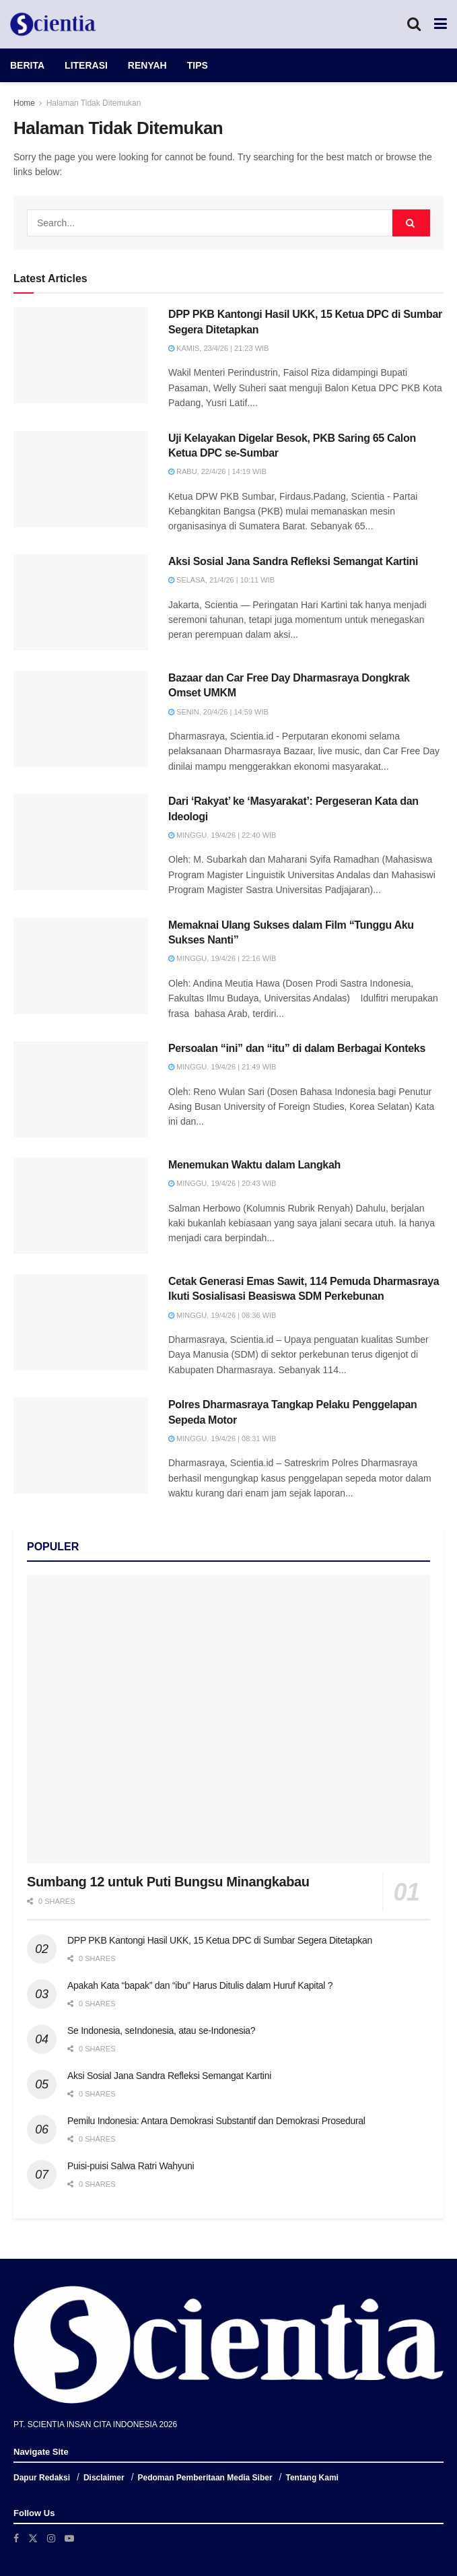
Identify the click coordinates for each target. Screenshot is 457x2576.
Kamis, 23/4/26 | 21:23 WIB (218, 348)
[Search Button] (414, 24)
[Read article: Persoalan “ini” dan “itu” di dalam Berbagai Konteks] (80, 1089)
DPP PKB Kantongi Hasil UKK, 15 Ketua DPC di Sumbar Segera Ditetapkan (219, 1940)
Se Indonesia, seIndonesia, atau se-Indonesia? (161, 2030)
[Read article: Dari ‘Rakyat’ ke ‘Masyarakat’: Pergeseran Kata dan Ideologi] (80, 842)
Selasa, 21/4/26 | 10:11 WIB (221, 580)
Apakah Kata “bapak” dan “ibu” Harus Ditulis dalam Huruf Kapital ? (199, 1985)
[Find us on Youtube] (69, 2538)
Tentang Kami (311, 2477)
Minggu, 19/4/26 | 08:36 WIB (222, 1315)
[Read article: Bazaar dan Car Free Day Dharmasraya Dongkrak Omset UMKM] (80, 719)
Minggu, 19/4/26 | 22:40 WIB (222, 835)
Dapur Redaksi (41, 2477)
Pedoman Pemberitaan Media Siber (205, 2477)
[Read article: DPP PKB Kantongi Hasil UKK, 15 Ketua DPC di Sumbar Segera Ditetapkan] (80, 355)
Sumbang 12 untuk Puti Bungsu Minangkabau (168, 1881)
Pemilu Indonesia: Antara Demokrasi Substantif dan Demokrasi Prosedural (216, 2120)
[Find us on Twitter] (33, 2538)
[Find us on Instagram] (51, 2538)
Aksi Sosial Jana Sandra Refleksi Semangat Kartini (293, 561)
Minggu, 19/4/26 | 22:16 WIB (222, 958)
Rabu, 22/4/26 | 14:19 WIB (217, 471)
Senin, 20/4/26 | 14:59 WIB (218, 712)
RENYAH (147, 65)
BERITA (27, 65)
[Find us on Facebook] (16, 2538)
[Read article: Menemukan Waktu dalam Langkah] (80, 1206)
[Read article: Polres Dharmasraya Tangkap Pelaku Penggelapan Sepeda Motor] (80, 1445)
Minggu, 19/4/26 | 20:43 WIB (222, 1183)
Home (24, 103)
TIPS (197, 65)
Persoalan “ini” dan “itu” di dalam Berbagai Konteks (296, 1048)
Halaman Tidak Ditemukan (93, 103)
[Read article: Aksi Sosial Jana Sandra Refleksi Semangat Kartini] (80, 602)
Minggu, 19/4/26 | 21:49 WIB (222, 1067)
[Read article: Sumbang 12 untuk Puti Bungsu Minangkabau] (228, 1719)
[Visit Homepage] (53, 24)
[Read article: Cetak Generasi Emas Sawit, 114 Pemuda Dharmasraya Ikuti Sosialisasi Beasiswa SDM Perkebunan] (80, 1322)
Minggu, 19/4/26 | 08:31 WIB (222, 1438)
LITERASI (86, 65)
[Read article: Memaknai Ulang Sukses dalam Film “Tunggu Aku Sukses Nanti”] (80, 966)
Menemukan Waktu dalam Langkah (254, 1164)
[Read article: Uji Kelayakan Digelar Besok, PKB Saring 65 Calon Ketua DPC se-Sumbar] (80, 479)
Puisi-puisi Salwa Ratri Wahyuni (130, 2165)
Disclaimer (104, 2477)
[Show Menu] (440, 24)
